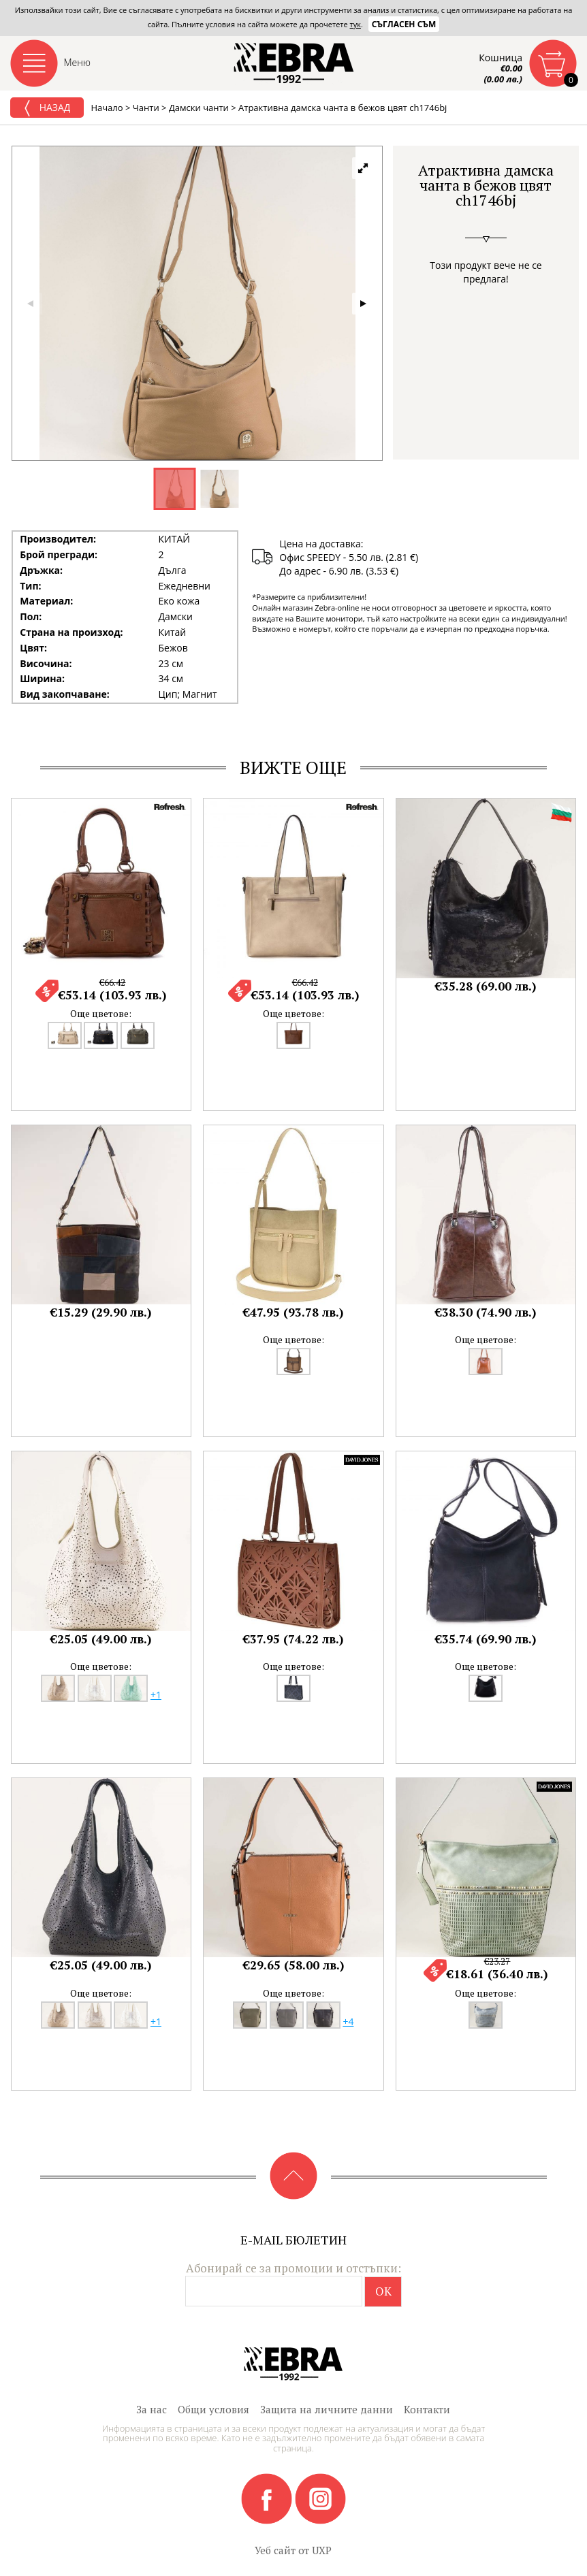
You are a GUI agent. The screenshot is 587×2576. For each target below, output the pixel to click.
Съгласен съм (404, 24)
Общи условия (213, 2409)
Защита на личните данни (326, 2409)
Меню (77, 62)
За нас (151, 2409)
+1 (155, 1694)
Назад (47, 108)
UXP (322, 2550)
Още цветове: (100, 1013)
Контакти (427, 2409)
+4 (348, 2021)
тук (355, 24)
